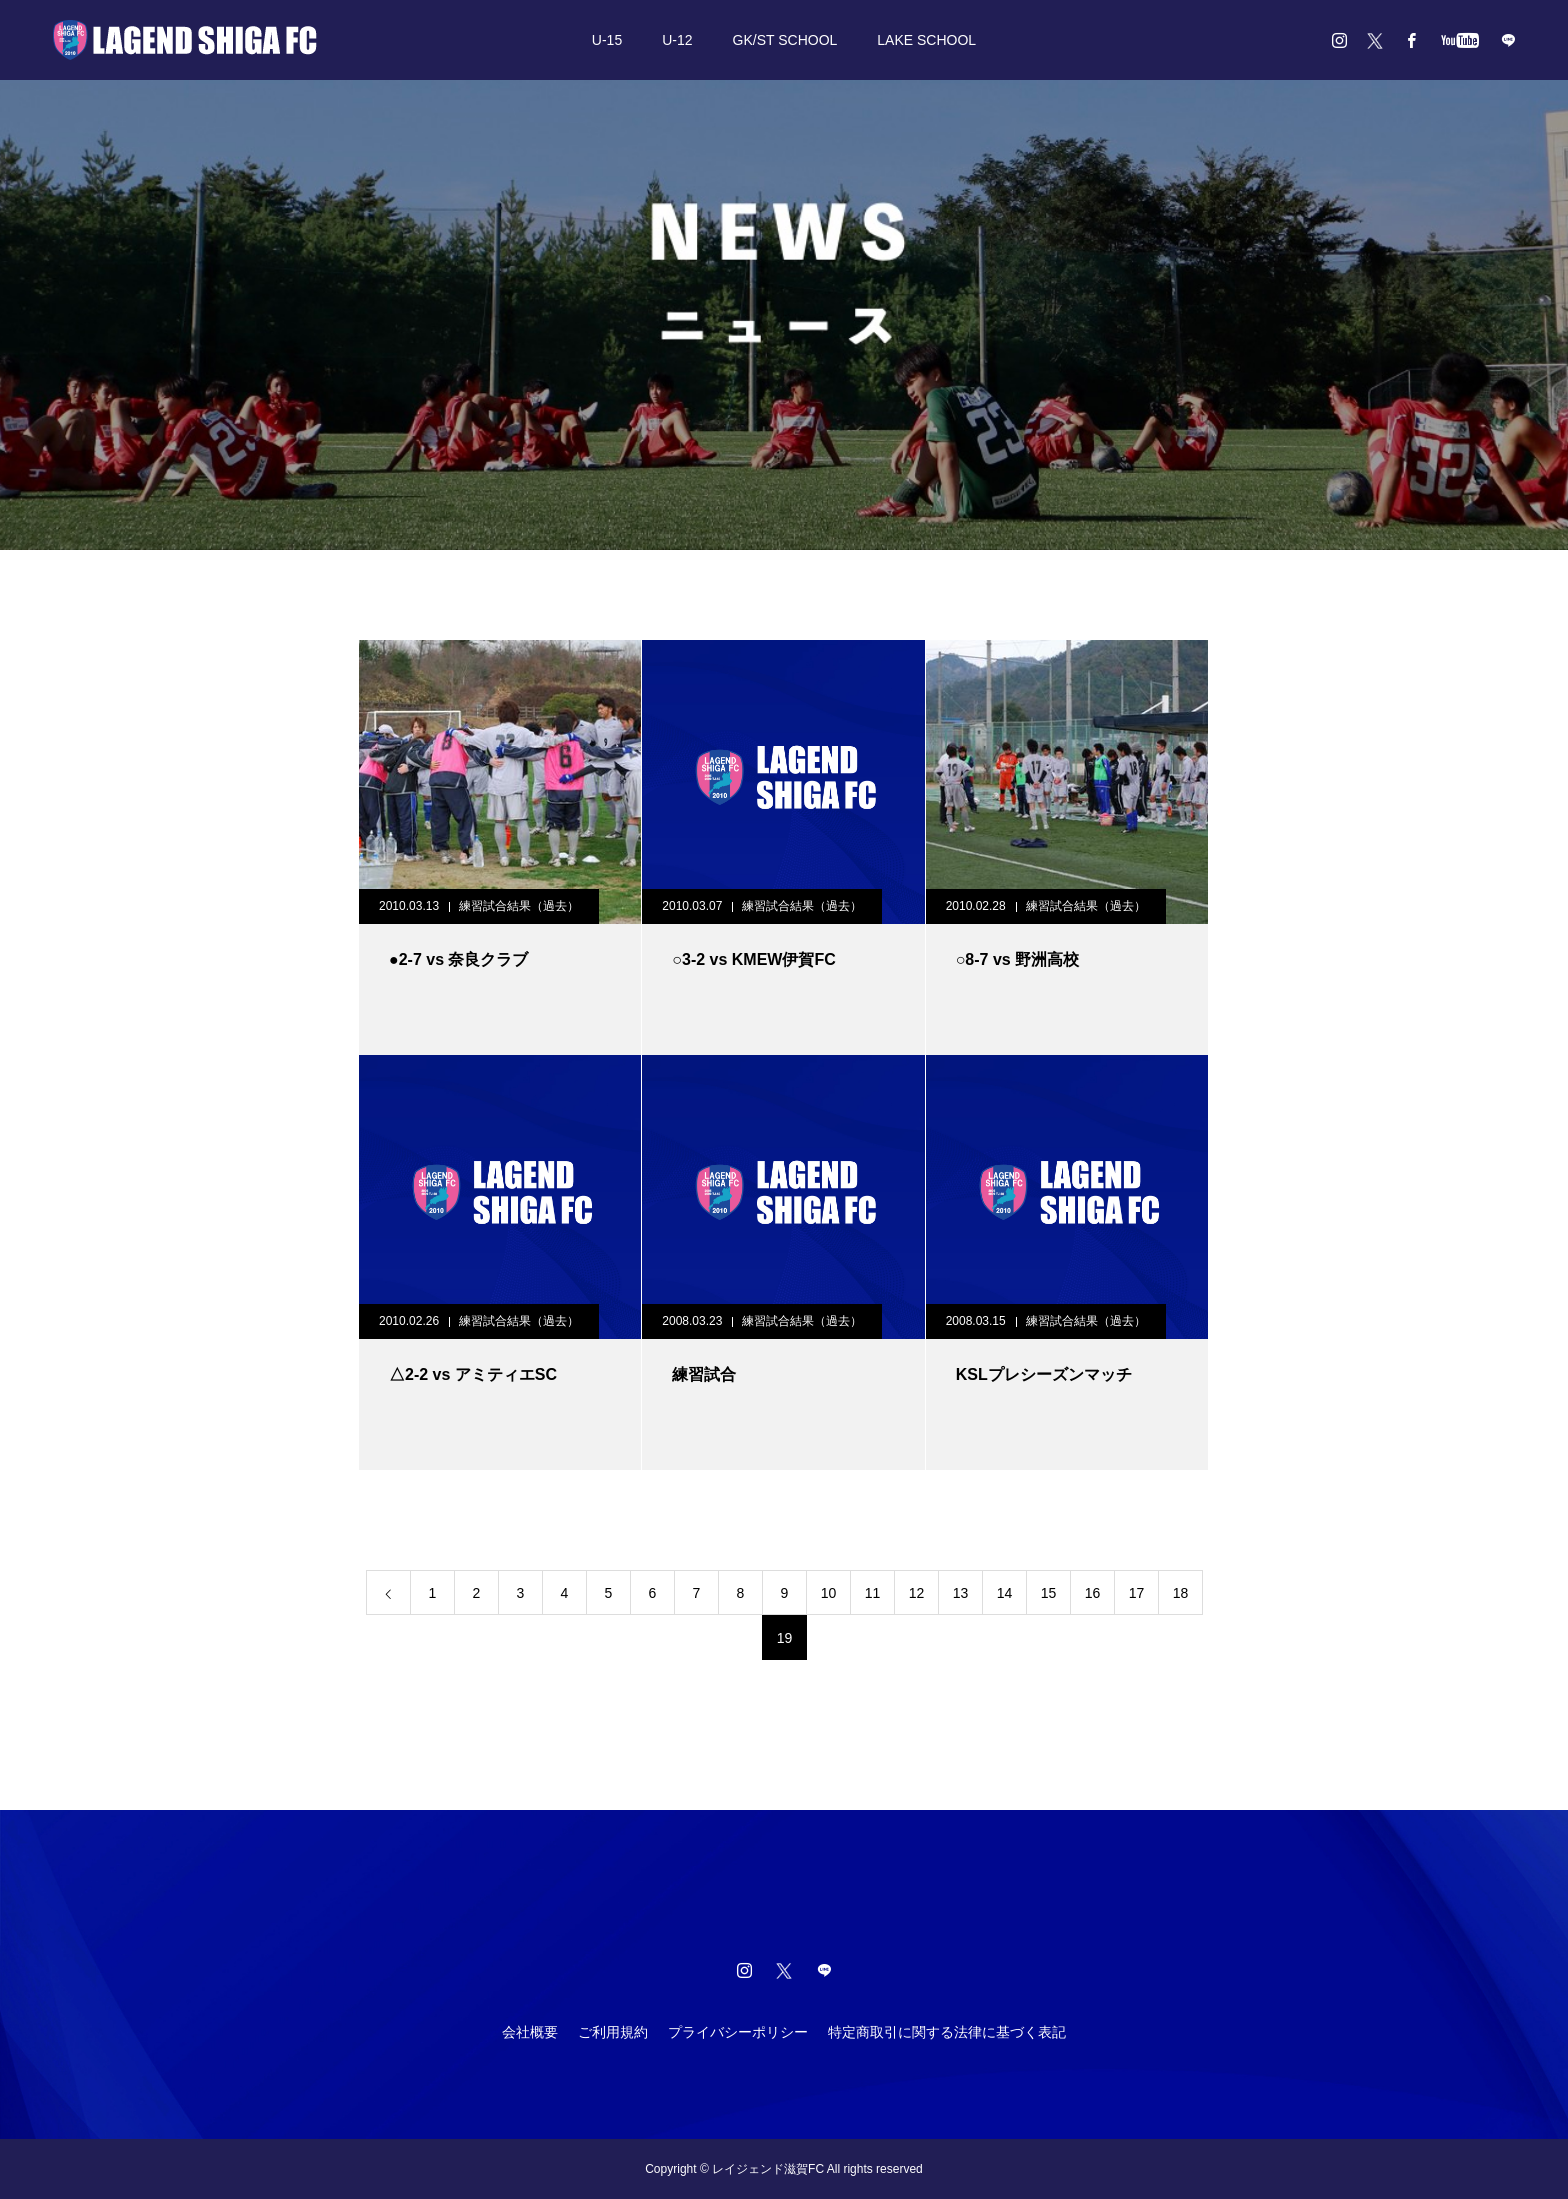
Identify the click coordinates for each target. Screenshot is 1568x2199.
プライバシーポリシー (738, 2032)
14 (1005, 1593)
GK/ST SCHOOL (785, 40)
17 (1137, 1593)
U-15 (607, 40)
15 (1049, 1593)
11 (873, 1593)
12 (917, 1593)
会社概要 (530, 2032)
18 (1181, 1593)
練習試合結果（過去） (519, 906)
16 (1093, 1593)
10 (829, 1593)
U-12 (677, 40)
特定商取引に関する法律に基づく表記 (947, 2032)
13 (961, 1593)
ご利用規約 (613, 2032)
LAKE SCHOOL (926, 40)
